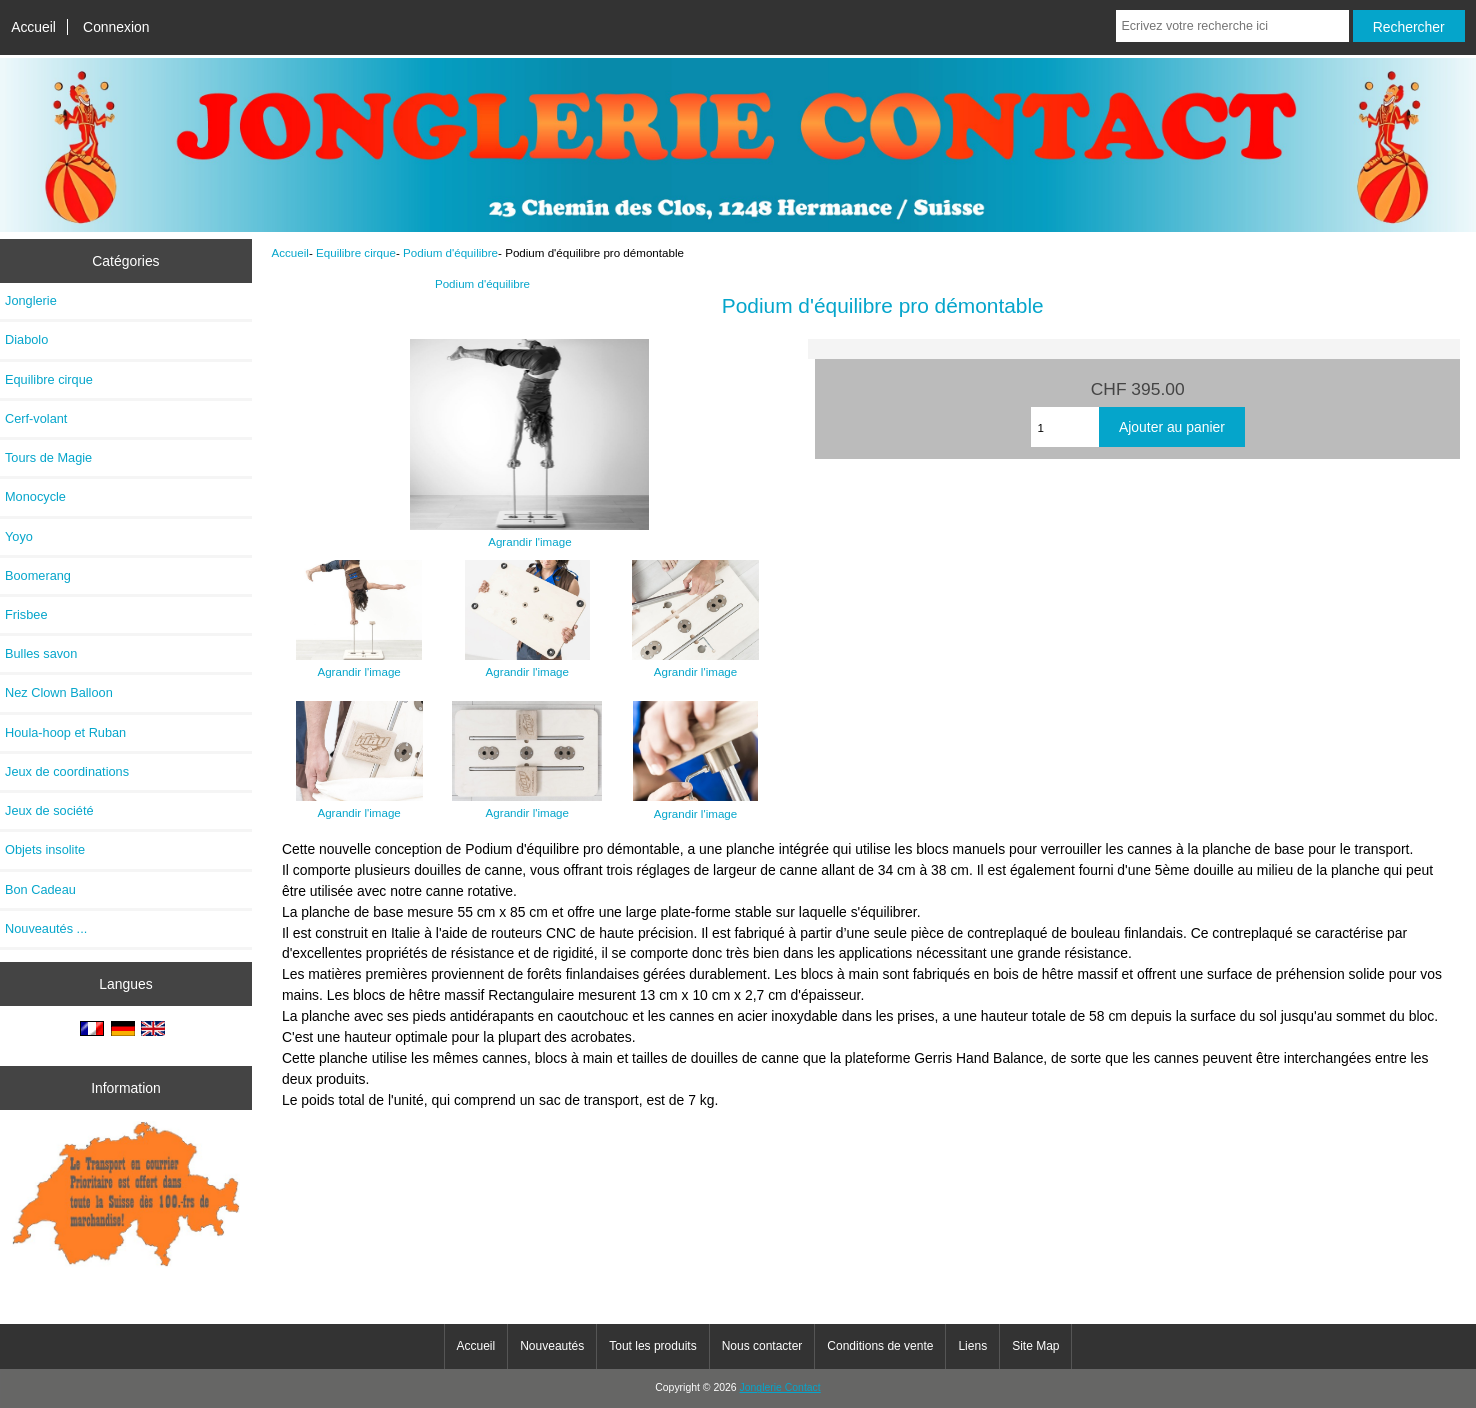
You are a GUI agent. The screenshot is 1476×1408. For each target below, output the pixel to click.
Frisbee (26, 614)
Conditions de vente (880, 1346)
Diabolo (26, 339)
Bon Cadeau (40, 889)
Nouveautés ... (46, 928)
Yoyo (19, 536)
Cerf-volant (36, 418)
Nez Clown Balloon (59, 692)
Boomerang (38, 575)
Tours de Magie (48, 457)
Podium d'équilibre (450, 252)
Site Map (1035, 1346)
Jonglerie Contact (780, 1387)
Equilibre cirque (356, 252)
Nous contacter (762, 1346)
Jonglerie (31, 300)
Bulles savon (41, 653)
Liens (972, 1346)
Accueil (33, 27)
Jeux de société (49, 810)
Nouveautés (552, 1346)
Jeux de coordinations (67, 771)
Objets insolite (45, 849)
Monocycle (35, 496)
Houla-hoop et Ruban (65, 732)
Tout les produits (652, 1346)
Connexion (116, 27)
